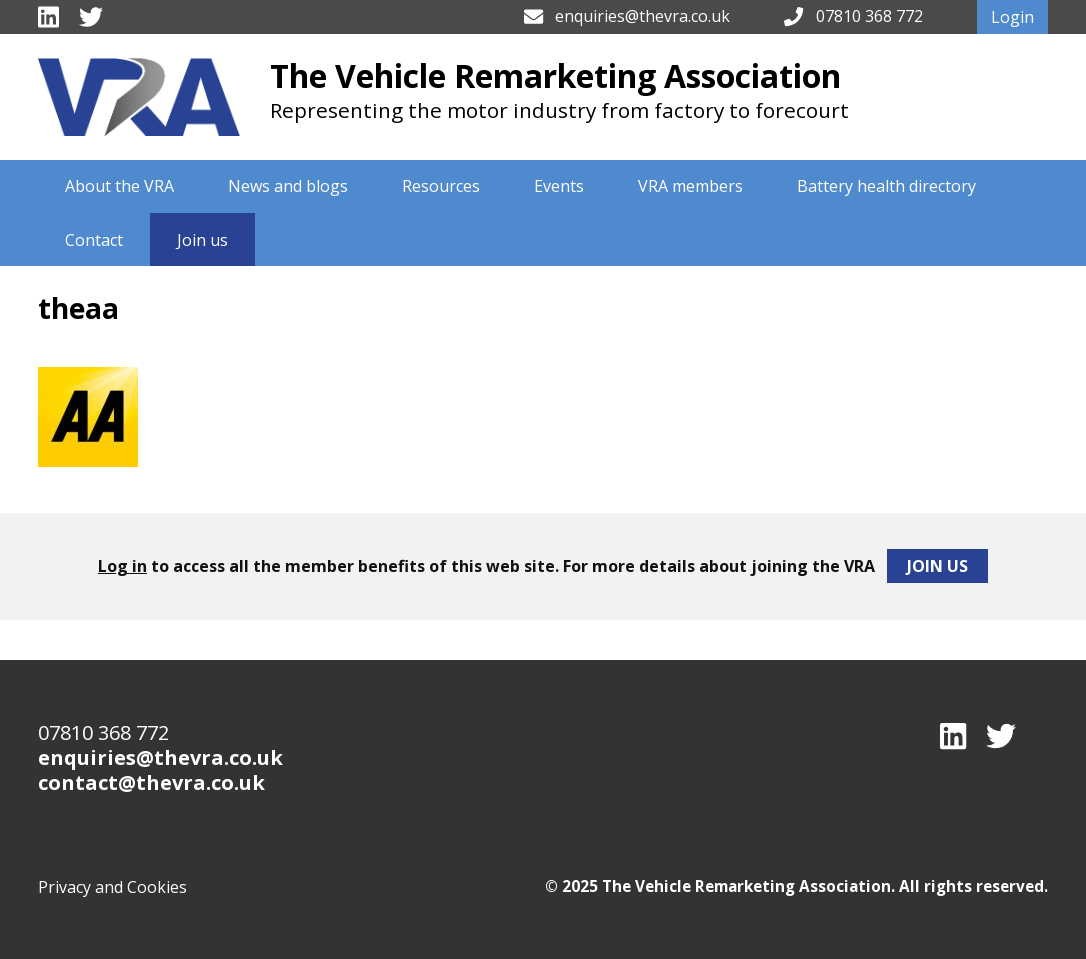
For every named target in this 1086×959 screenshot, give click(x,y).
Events (559, 186)
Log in (122, 566)
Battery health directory (886, 186)
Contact (94, 240)
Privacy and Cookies (112, 887)
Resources (441, 186)
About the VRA (119, 186)
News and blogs (288, 186)
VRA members (690, 186)
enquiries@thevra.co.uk (642, 16)
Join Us (937, 566)
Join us (202, 240)
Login (1012, 17)
